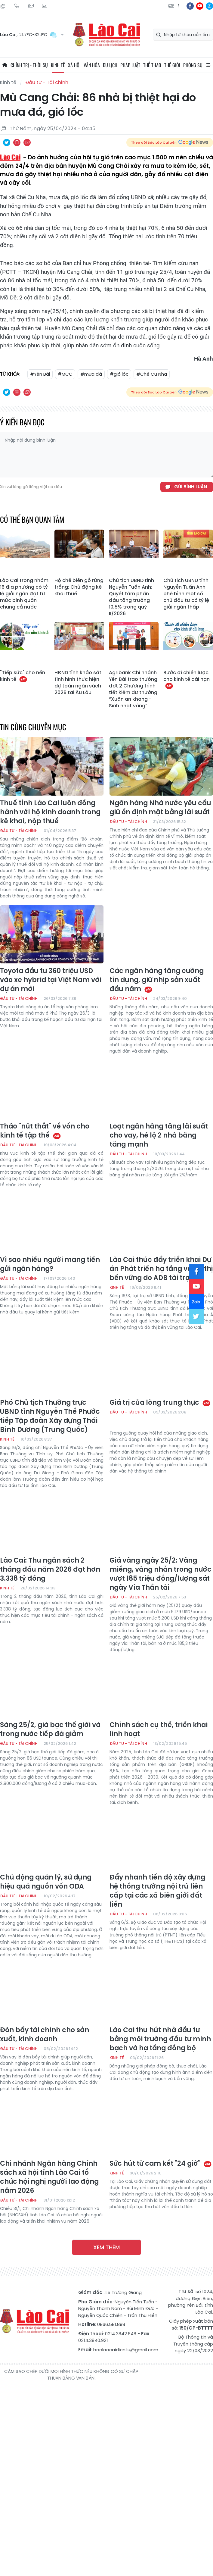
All (208, 65)
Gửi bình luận (190, 487)
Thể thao (152, 65)
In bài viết (16, 142)
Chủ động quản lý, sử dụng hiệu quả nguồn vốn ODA (45, 1882)
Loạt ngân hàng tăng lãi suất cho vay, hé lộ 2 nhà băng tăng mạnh (159, 1135)
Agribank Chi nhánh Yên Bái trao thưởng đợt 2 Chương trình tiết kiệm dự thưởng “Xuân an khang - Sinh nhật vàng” (133, 689)
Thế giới (172, 65)
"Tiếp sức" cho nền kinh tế (22, 676)
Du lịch (110, 65)
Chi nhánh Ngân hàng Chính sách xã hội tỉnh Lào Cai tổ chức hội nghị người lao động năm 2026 (49, 2177)
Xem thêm (106, 2247)
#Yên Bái (40, 374)
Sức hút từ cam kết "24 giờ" (161, 2163)
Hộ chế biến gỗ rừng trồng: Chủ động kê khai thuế (78, 587)
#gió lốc (119, 374)
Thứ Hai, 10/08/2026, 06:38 (3, 6)
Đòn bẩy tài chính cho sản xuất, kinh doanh (44, 2035)
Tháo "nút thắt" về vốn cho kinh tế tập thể (44, 1131)
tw (196, 1316)
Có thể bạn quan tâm (32, 519)
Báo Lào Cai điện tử (106, 34)
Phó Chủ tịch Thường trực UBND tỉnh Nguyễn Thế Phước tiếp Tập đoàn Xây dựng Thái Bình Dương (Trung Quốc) (50, 1416)
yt (199, 6)
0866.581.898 (111, 2324)
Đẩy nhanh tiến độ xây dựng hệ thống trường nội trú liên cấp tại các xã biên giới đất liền (157, 1891)
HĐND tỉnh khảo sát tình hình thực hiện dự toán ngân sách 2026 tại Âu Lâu (77, 682)
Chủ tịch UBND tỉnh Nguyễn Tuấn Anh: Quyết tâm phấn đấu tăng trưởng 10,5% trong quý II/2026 (131, 597)
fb (190, 6)
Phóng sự (192, 65)
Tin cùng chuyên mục (33, 726)
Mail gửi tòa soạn (31, 6)
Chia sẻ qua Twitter (6, 142)
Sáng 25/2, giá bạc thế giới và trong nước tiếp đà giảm (50, 1729)
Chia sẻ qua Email (27, 142)
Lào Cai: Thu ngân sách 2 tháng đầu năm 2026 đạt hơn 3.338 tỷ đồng (50, 1569)
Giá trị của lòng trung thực (160, 1402)
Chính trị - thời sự (29, 65)
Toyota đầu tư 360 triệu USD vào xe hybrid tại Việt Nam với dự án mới (50, 980)
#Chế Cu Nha (151, 374)
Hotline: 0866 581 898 (17, 6)
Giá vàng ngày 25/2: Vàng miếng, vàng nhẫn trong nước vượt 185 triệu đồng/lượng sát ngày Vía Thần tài (160, 1574)
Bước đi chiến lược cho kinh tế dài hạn (186, 679)
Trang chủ (4, 65)
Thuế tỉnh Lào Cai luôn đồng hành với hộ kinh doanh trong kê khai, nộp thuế (50, 812)
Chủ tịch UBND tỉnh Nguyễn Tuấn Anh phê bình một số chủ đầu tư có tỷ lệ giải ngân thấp (186, 593)
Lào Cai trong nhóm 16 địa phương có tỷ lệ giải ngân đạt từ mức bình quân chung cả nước (24, 593)
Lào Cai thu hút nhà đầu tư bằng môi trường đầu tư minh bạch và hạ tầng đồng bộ (160, 2039)
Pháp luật (130, 65)
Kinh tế (58, 65)
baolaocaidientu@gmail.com (125, 2349)
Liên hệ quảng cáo (45, 6)
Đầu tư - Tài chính (46, 82)
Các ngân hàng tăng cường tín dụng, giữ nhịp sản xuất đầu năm (157, 980)
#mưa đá (91, 374)
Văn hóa (92, 65)
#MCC (65, 374)
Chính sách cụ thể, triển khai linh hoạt (159, 1729)
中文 (178, 6)
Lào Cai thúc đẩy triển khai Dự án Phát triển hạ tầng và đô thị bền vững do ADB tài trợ (161, 1268)
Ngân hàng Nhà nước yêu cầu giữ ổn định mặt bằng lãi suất (160, 808)
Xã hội (74, 65)
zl (209, 6)
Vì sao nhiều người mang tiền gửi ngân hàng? (50, 1264)
